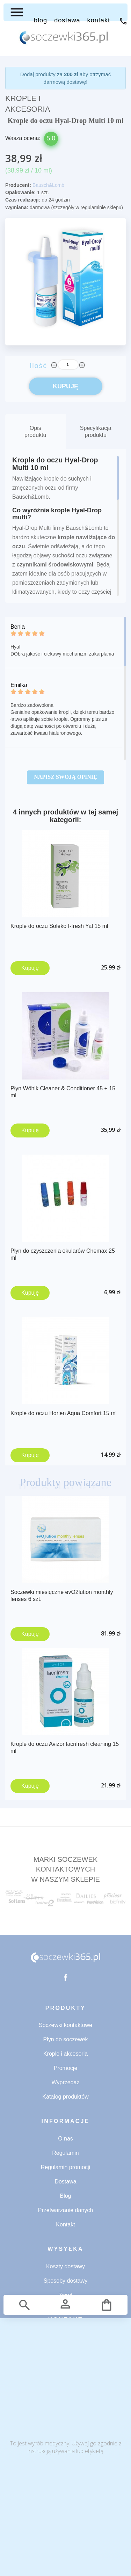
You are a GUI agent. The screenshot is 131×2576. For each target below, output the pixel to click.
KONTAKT (98, 20)
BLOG (40, 20)
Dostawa (65, 2182)
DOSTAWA (67, 20)
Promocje (66, 2068)
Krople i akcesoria (65, 2054)
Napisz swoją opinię (65, 777)
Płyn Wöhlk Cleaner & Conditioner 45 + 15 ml (62, 1092)
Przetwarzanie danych (65, 2210)
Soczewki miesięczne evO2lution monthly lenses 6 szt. (61, 1595)
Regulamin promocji (65, 2167)
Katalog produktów (65, 2097)
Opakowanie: (20, 192)
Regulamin (65, 2153)
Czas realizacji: (22, 200)
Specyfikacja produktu (95, 431)
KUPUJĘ (65, 386)
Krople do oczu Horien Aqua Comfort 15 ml (63, 1413)
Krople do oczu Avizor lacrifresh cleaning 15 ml (64, 1747)
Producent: (18, 185)
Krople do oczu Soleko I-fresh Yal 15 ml (59, 926)
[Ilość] (68, 364)
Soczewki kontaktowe (65, 2025)
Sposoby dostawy (65, 2281)
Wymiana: (16, 207)
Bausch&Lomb (48, 185)
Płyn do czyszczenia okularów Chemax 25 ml (62, 1254)
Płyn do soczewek (65, 2039)
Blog (65, 2196)
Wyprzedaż (66, 2082)
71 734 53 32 (123, 21)
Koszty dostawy (65, 2266)
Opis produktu (35, 431)
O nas (65, 2139)
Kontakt (65, 2224)
